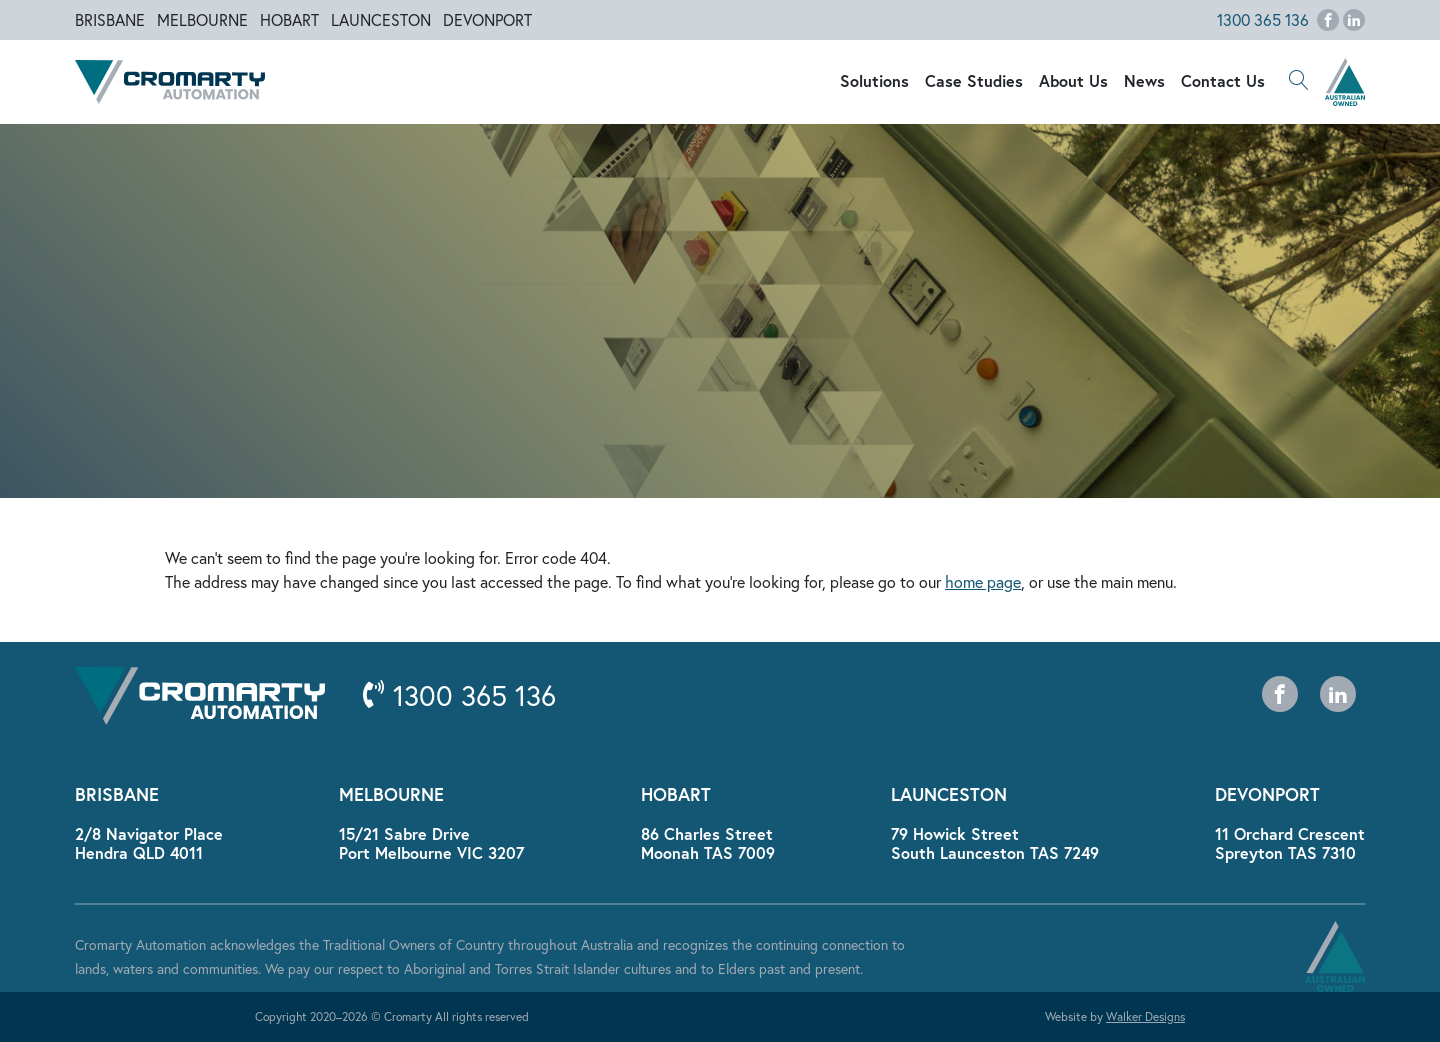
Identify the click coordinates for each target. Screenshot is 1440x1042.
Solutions (874, 80)
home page (983, 581)
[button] (1299, 82)
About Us (1073, 80)
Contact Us (1223, 80)
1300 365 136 (1263, 19)
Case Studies (974, 80)
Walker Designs (1145, 1016)
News (1144, 80)
